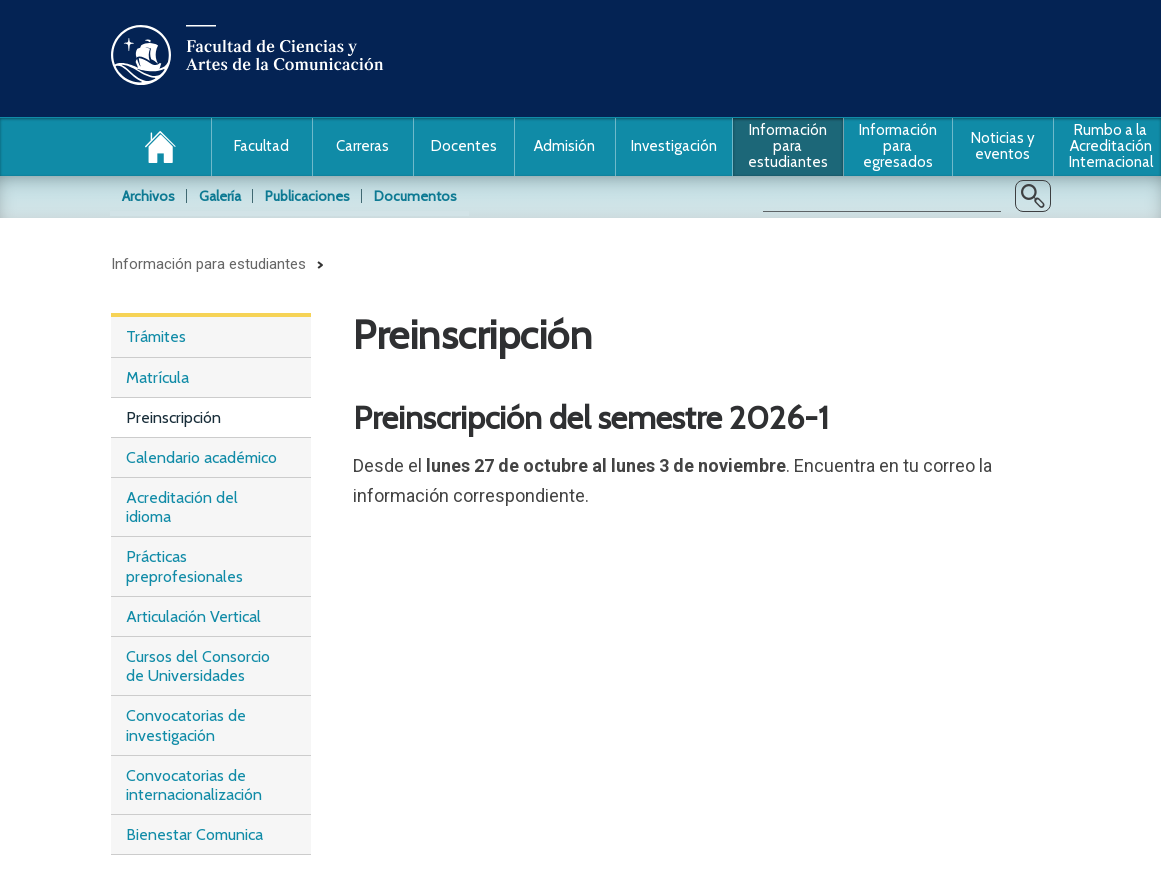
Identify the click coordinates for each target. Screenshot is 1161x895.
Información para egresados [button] (898, 146)
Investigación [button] (674, 146)
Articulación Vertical (193, 616)
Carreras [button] (362, 146)
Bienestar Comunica (194, 834)
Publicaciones (307, 196)
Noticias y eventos (1003, 146)
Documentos (415, 196)
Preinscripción (173, 417)
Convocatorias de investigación (186, 725)
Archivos (148, 196)
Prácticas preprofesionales (184, 566)
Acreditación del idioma (182, 507)
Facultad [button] (261, 146)
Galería (220, 196)
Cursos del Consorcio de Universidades (198, 666)
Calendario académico (201, 457)
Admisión (564, 146)
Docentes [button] (464, 146)
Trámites (156, 336)
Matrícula (157, 377)
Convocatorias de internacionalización (194, 785)
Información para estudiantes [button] (788, 146)
